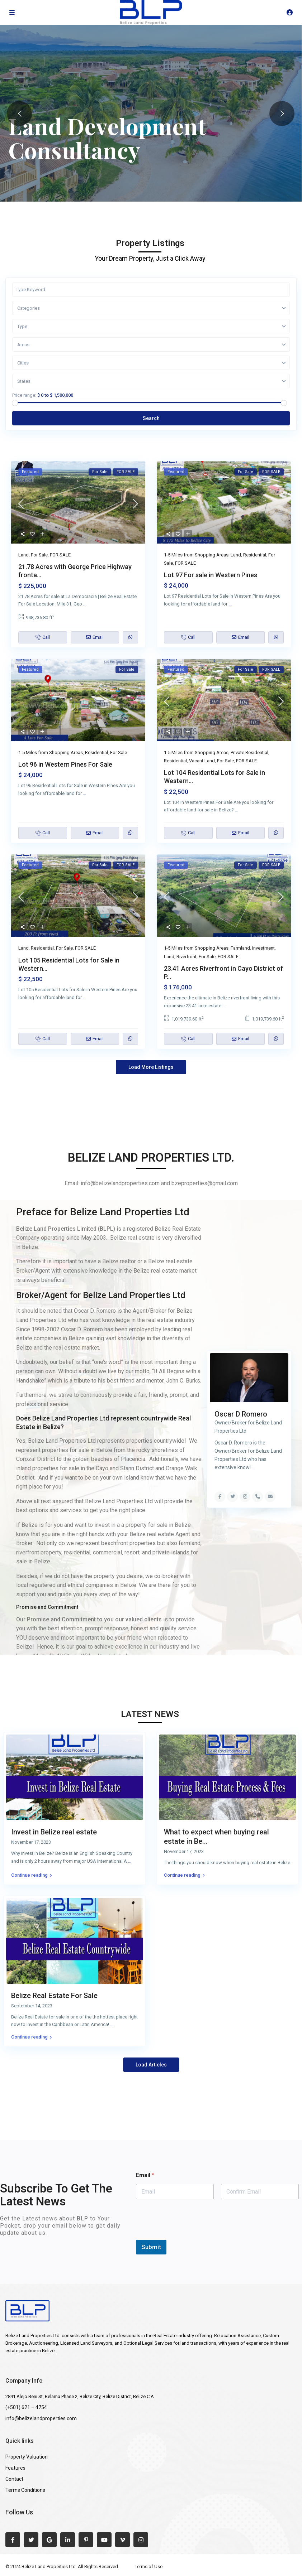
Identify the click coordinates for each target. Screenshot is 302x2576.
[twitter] (31, 2539)
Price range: (24, 395)
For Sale (39, 555)
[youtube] (104, 2539)
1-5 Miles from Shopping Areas (196, 555)
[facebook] (12, 2539)
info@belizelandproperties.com (41, 2418)
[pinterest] (86, 2539)
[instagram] (140, 2539)
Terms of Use (148, 2566)
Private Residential (249, 752)
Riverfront (186, 956)
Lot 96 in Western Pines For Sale (65, 764)
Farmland (240, 948)
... (84, 604)
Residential (254, 555)
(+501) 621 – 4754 (26, 2407)
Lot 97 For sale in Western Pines (210, 575)
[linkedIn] (67, 2539)
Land (23, 555)
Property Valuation (26, 2457)
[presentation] (190, 2235)
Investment (263, 948)
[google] (49, 2539)
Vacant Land (202, 760)
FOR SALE (60, 555)
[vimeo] (122, 2539)
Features (15, 2468)
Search (151, 418)
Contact (14, 2479)
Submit (151, 2247)
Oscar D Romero (240, 1414)
